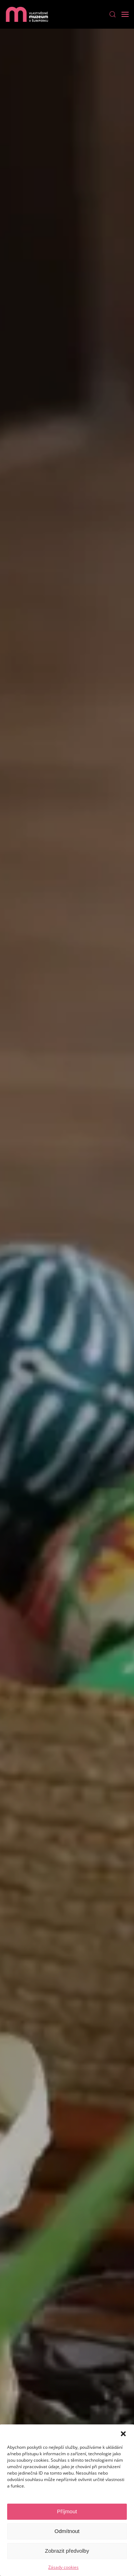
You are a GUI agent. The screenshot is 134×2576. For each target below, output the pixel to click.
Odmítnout (66, 2531)
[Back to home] (26, 14)
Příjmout (67, 2511)
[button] (123, 2433)
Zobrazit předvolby (67, 2551)
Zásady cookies (63, 2567)
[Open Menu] (125, 14)
